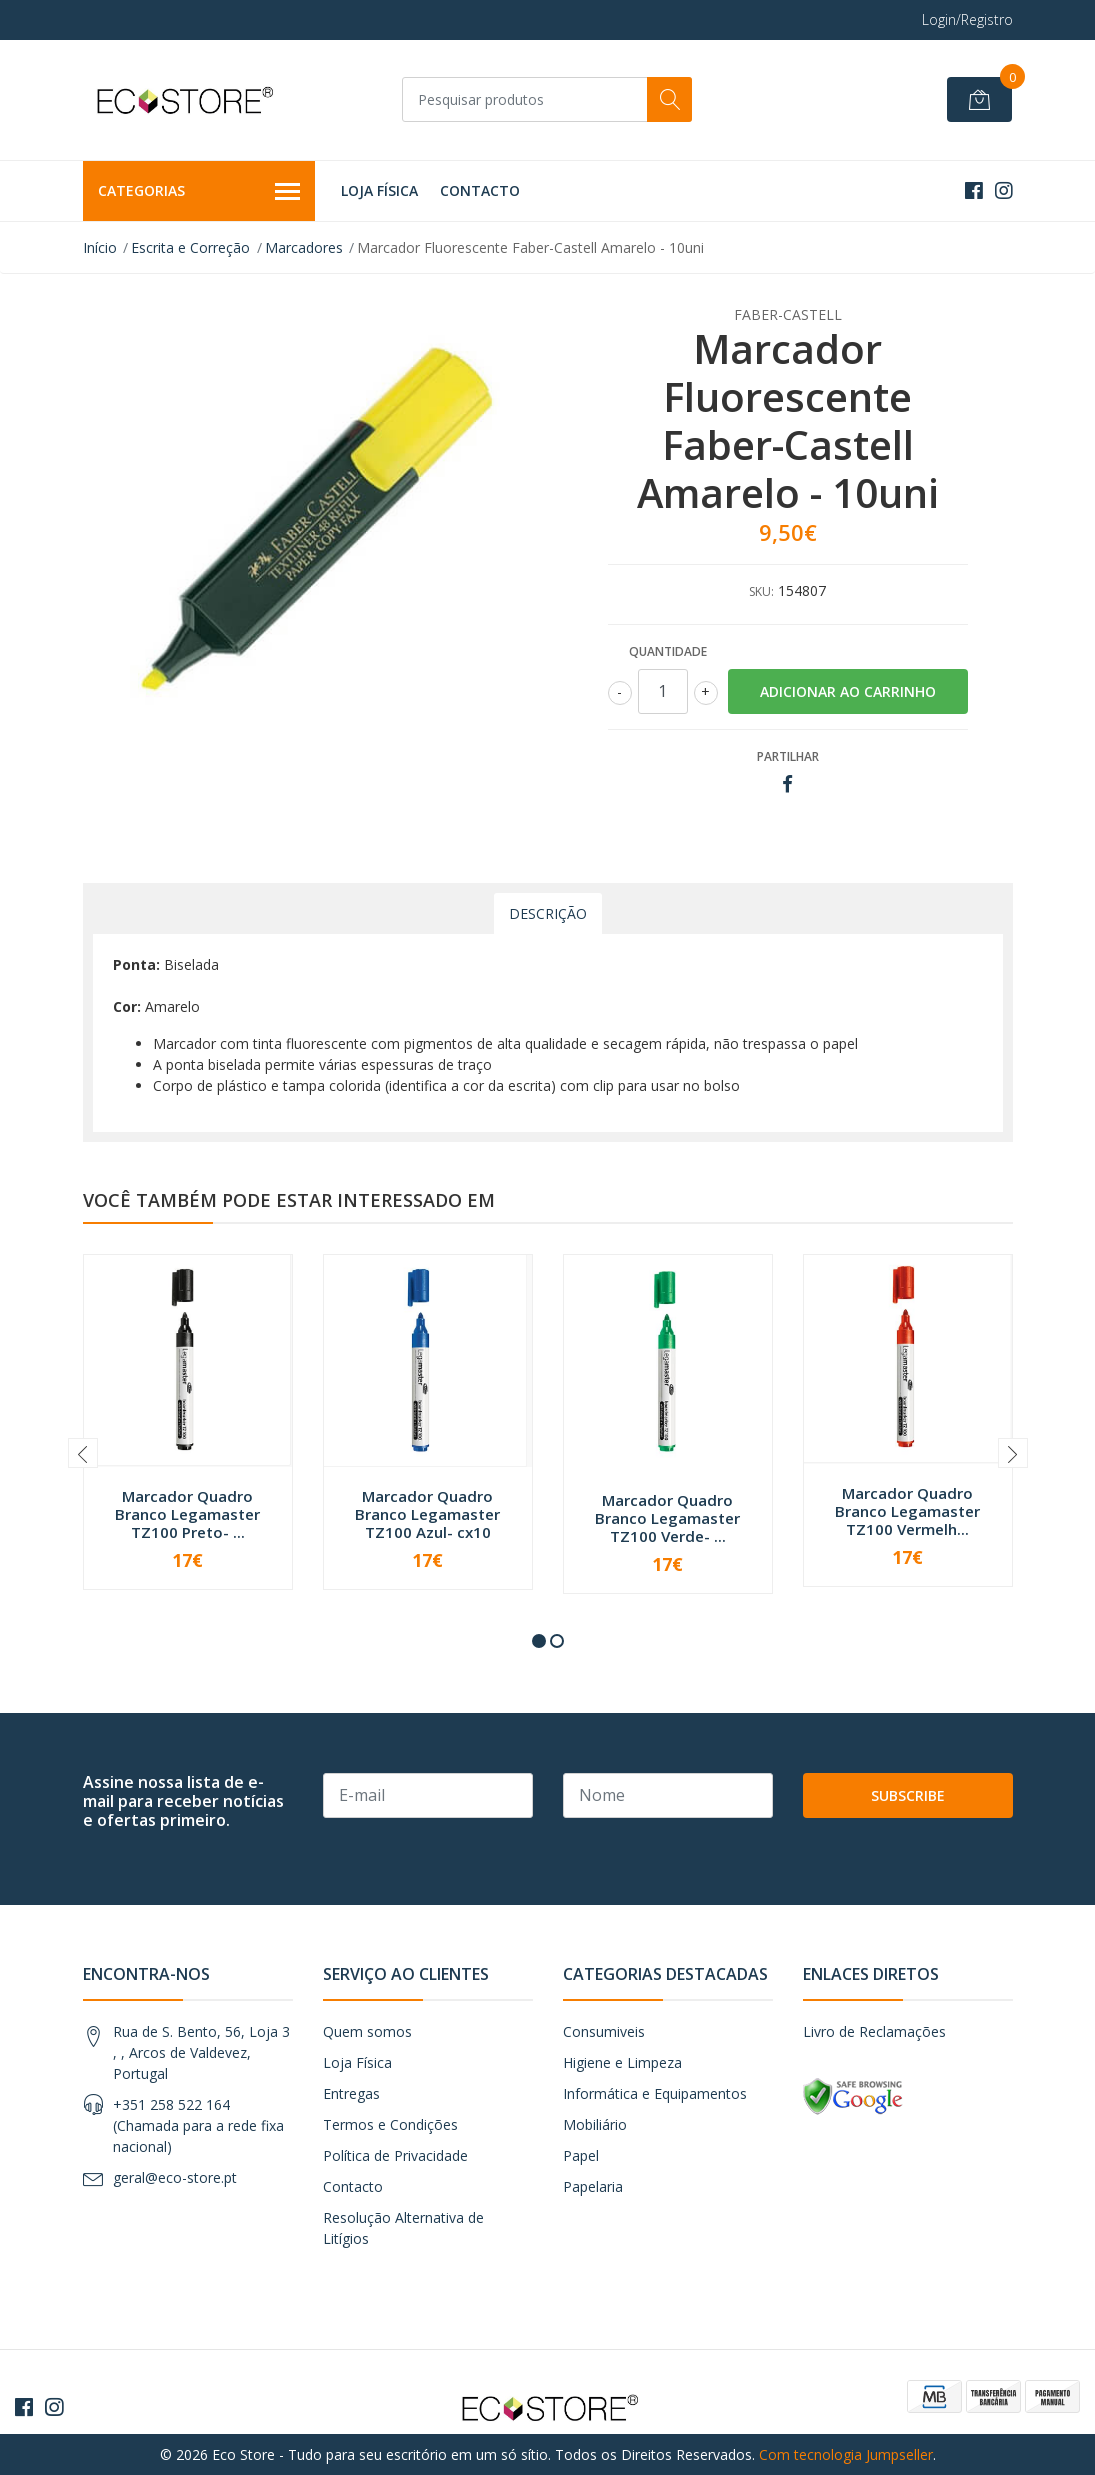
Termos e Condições (390, 2124)
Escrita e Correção (190, 247)
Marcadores (304, 247)
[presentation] (83, 1453)
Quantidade (668, 651)
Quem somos (367, 2031)
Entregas (351, 2093)
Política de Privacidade (395, 2155)
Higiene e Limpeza (622, 2062)
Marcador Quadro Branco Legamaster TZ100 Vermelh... (907, 1511)
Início (100, 247)
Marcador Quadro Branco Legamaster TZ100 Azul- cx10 (427, 1514)
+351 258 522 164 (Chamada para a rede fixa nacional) (198, 2125)
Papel (581, 2155)
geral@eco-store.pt (175, 2177)
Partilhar (788, 756)
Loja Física (379, 190)
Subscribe (908, 1795)
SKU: (761, 591)
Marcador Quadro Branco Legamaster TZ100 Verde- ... (667, 1518)
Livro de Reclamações (874, 2031)
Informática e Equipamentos (655, 2093)
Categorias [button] (199, 192)
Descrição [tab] (548, 913)
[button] (539, 1641)
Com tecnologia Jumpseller (846, 2454)
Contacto (480, 190)
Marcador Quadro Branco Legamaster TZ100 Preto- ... (187, 1514)
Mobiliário (595, 2124)
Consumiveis (604, 2031)
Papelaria (593, 2186)
